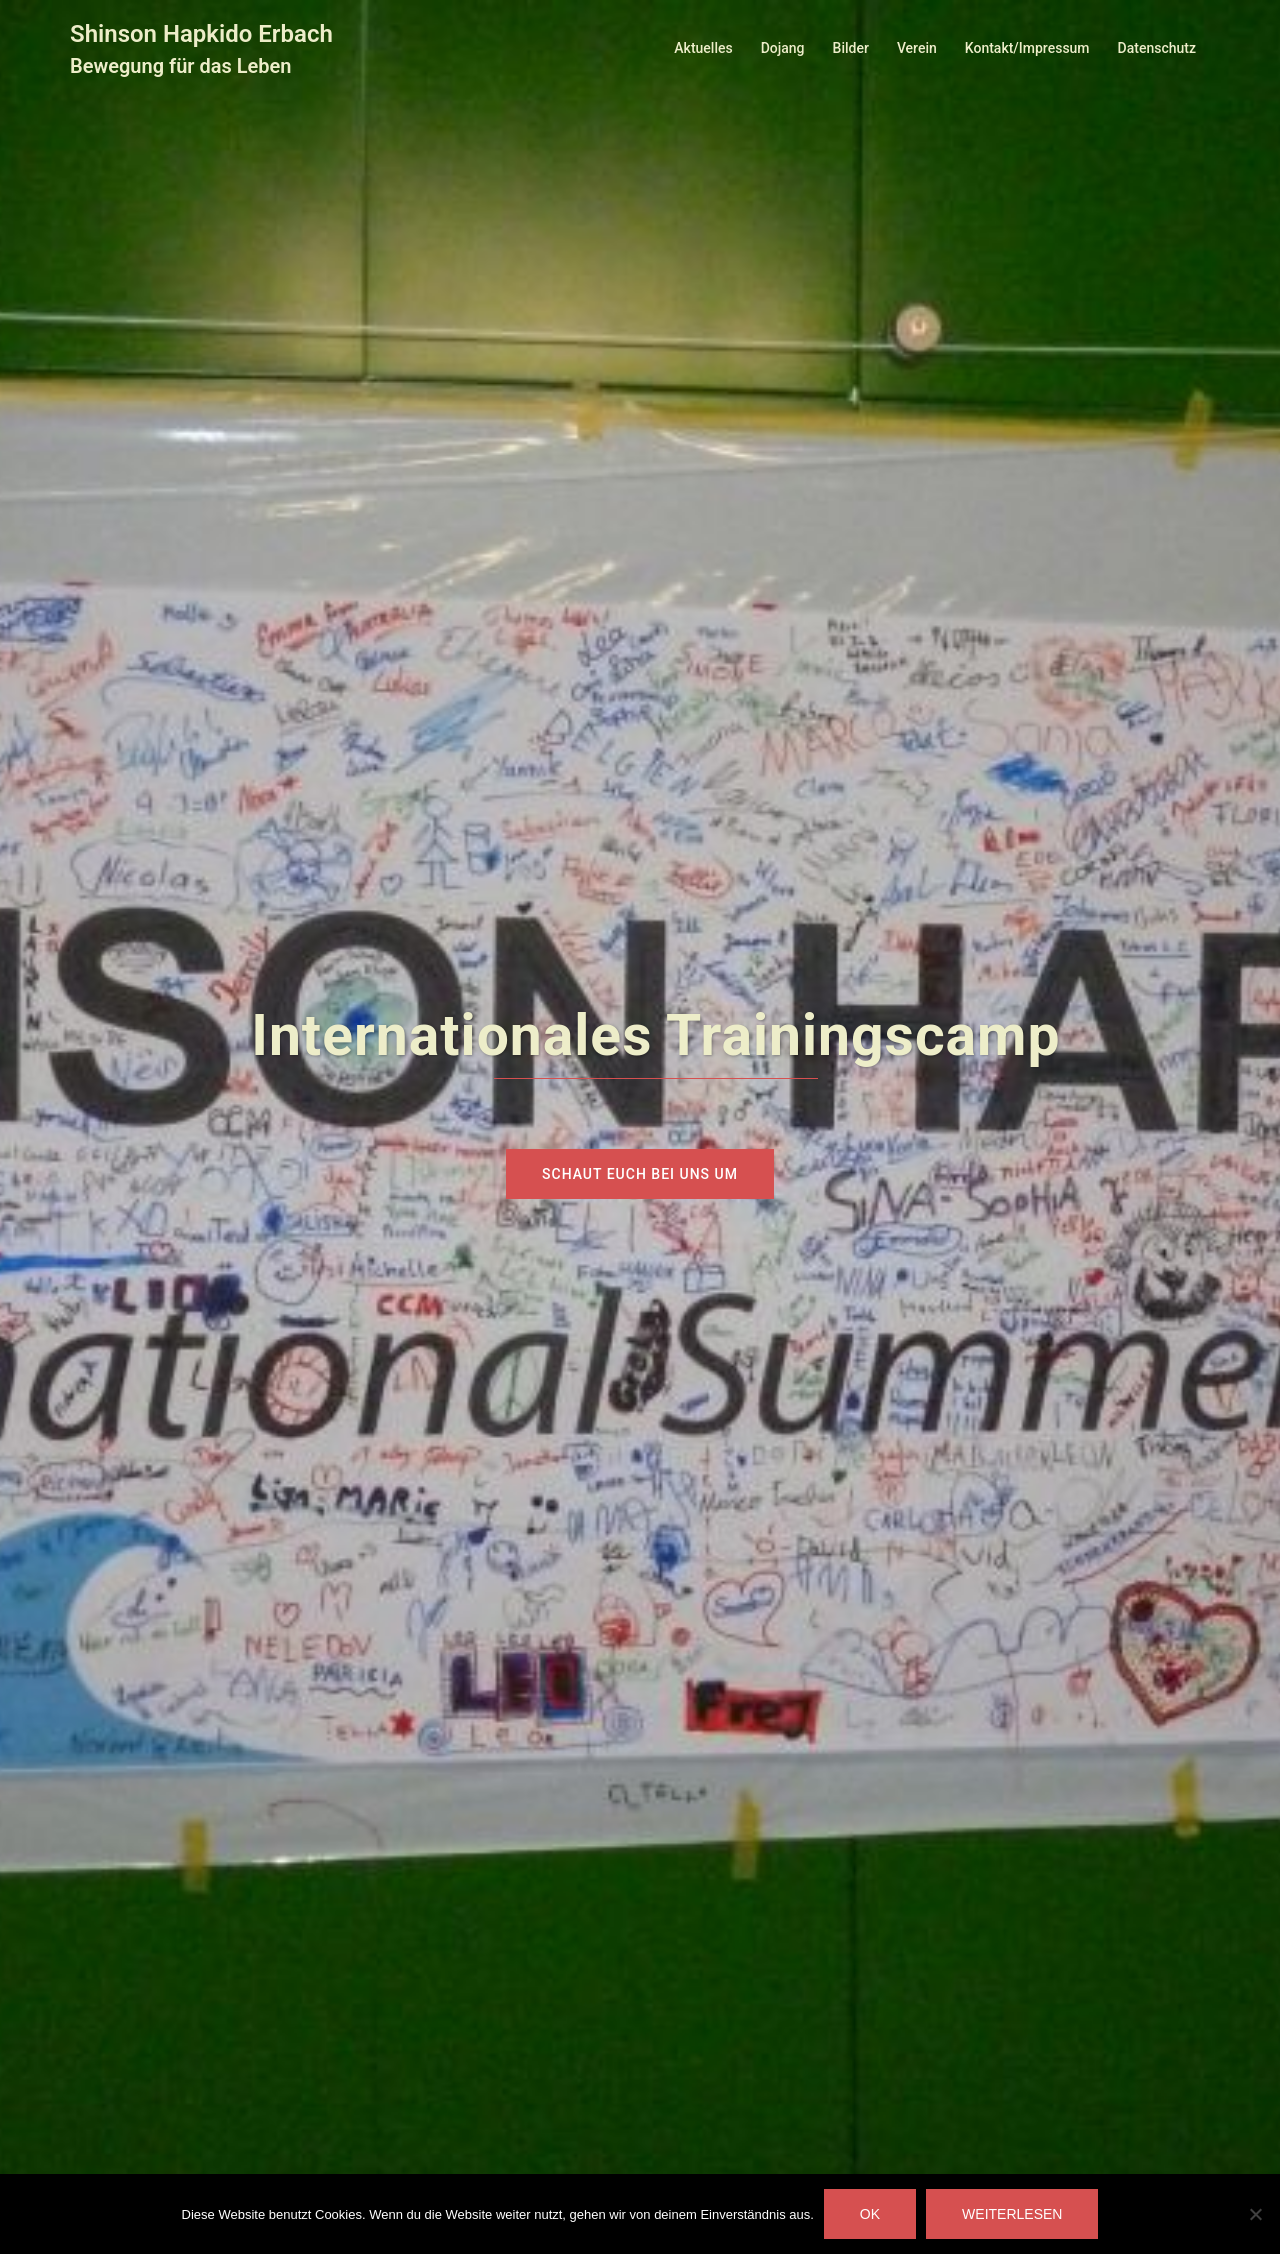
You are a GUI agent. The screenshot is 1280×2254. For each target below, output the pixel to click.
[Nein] (1255, 2214)
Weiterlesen (1012, 2214)
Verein (917, 48)
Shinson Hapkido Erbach (201, 34)
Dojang (783, 48)
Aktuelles (703, 48)
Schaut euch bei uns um (640, 1174)
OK (870, 2214)
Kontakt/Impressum (1027, 48)
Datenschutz (1157, 48)
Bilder (851, 48)
